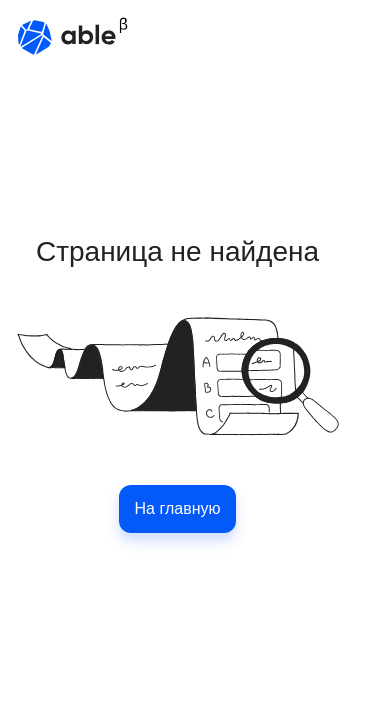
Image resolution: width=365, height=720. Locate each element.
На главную (178, 508)
